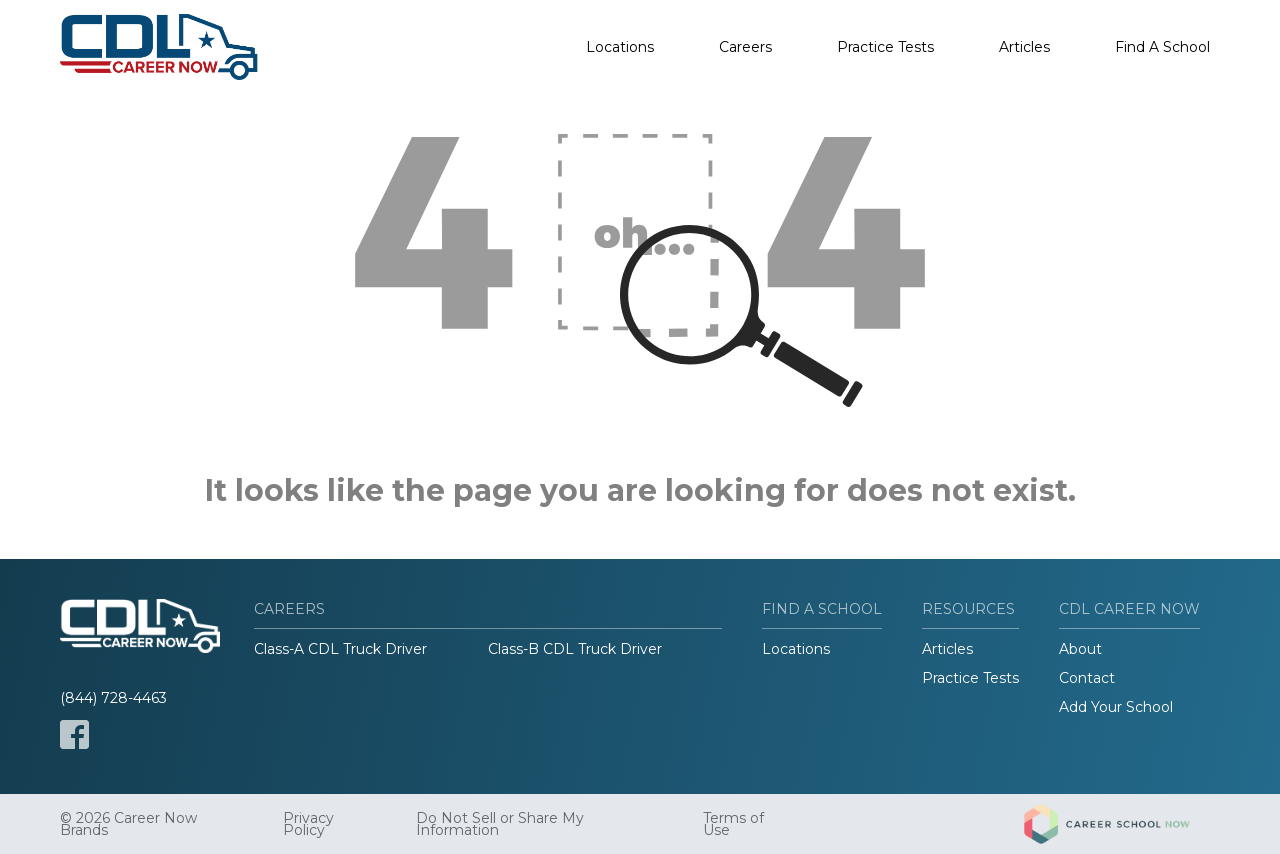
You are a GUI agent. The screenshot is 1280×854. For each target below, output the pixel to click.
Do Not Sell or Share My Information (500, 824)
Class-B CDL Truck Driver (575, 649)
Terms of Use (733, 824)
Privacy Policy (308, 824)
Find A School (1162, 47)
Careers (745, 47)
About (1080, 649)
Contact (1087, 678)
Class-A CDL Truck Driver (340, 649)
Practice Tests (885, 47)
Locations (620, 47)
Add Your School (1116, 707)
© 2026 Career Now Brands (128, 824)
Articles (1024, 47)
